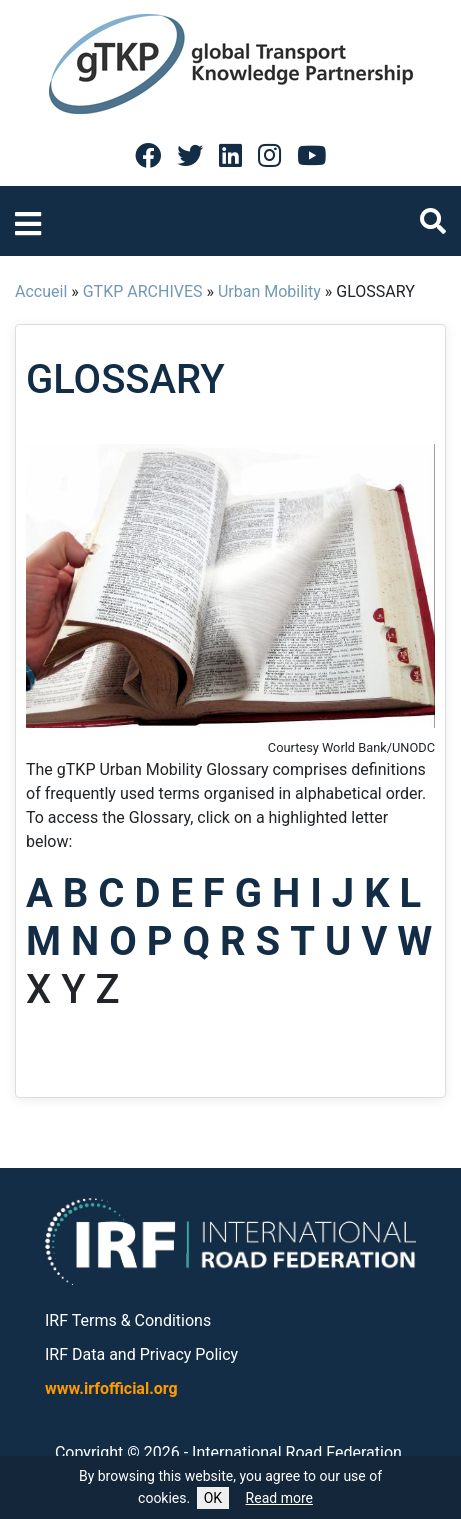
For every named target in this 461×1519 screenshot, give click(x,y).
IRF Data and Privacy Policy (141, 1354)
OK (213, 1498)
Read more (279, 1498)
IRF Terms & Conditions (128, 1320)
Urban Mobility (269, 291)
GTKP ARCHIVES (143, 291)
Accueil (41, 291)
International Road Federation (297, 1452)
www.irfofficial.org (111, 1388)
